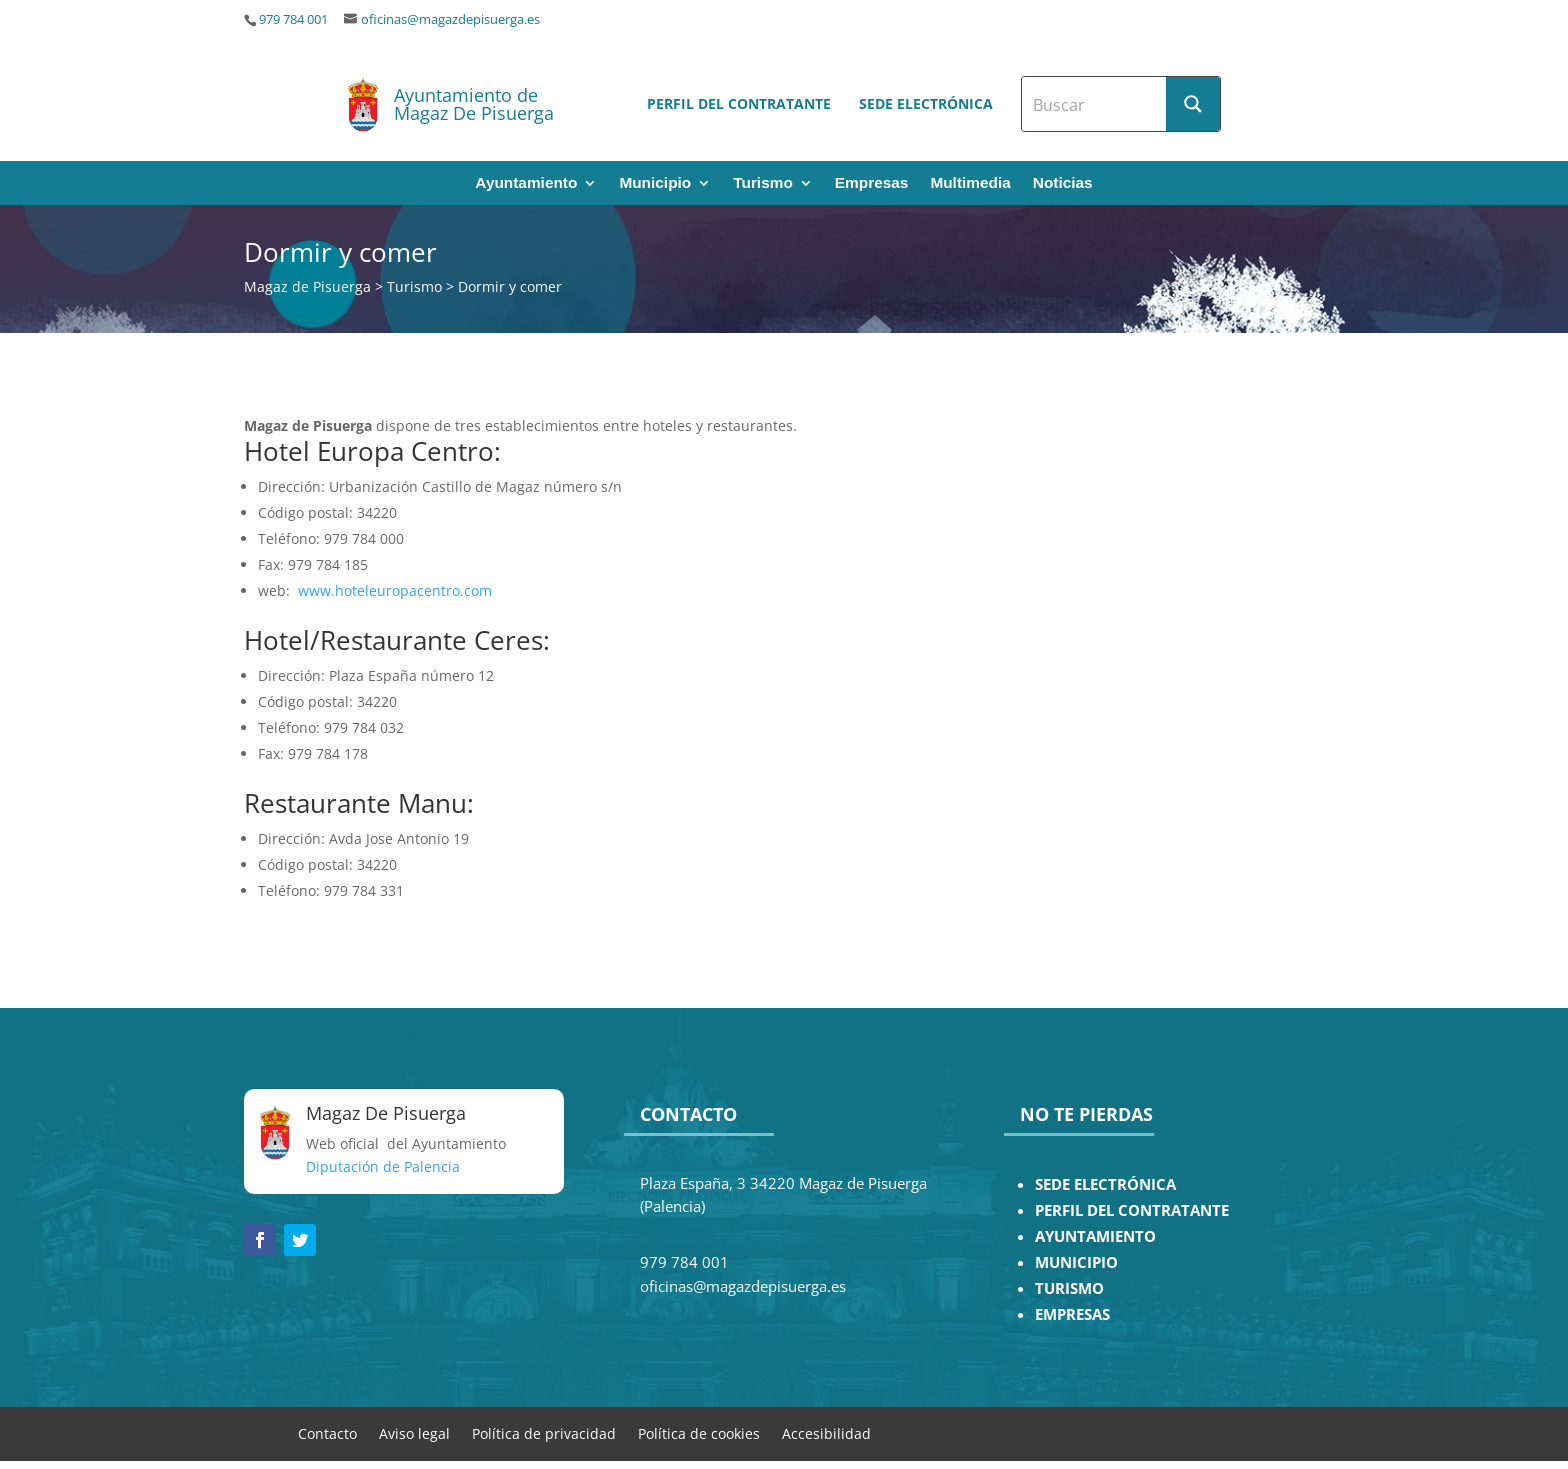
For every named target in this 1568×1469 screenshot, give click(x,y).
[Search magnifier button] (1193, 104)
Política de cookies (699, 1432)
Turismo (763, 183)
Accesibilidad (826, 1432)
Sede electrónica (926, 103)
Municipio (655, 183)
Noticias (1063, 183)
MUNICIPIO (1076, 1262)
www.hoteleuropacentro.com (395, 590)
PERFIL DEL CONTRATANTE (1132, 1210)
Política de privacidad (544, 1432)
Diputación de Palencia (383, 1166)
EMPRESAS (1072, 1314)
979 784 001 (293, 19)
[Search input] (1095, 104)
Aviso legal (414, 1432)
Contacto (327, 1432)
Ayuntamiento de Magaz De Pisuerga (474, 104)
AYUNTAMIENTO (1095, 1236)
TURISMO (1069, 1288)
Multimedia (970, 183)
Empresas (872, 183)
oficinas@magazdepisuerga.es (450, 19)
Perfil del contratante (739, 103)
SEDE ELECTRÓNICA (1105, 1184)
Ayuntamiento (526, 183)
